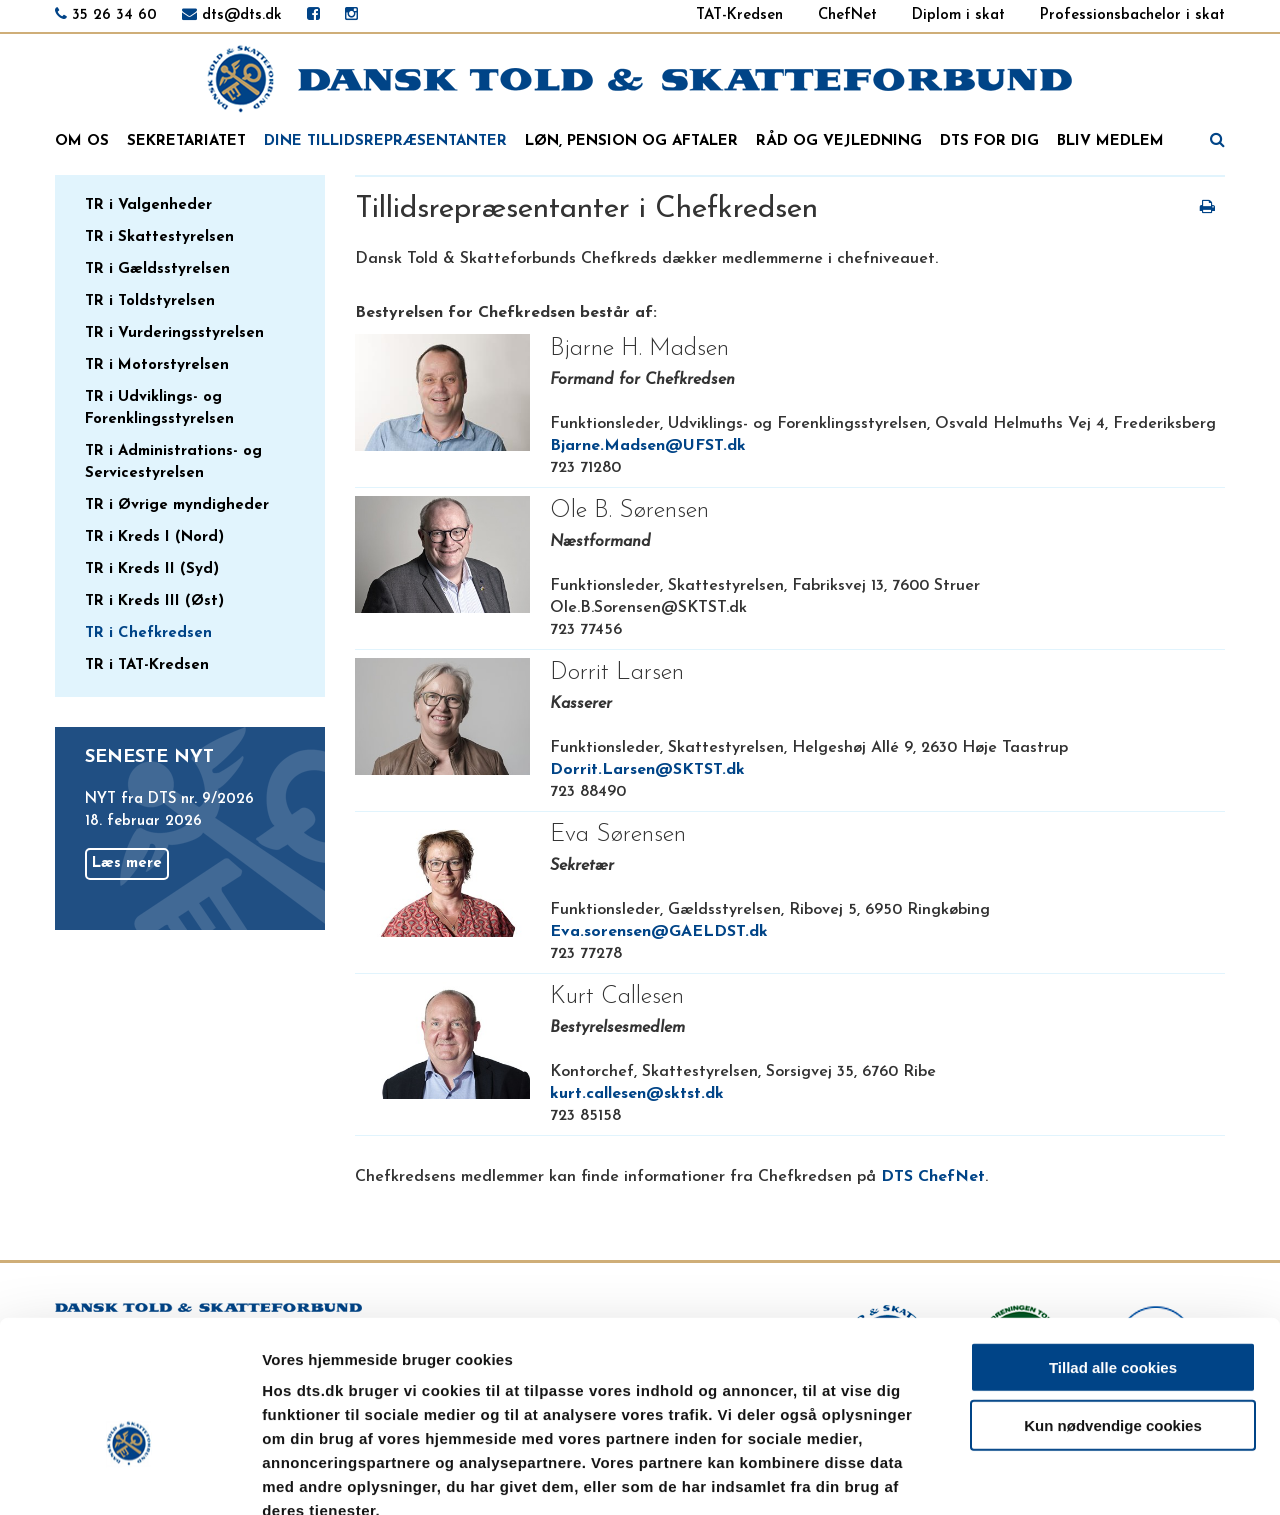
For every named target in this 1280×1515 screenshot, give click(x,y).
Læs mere (127, 863)
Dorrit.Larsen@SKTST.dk (647, 770)
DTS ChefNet (933, 1177)
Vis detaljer (1039, 1475)
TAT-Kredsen (739, 15)
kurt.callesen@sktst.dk (637, 1094)
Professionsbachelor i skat (1132, 15)
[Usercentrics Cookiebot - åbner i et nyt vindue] (129, 1476)
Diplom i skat (958, 15)
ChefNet (847, 15)
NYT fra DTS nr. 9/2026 (169, 799)
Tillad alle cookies (1113, 1251)
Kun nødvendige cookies (1113, 1310)
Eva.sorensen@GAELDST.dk (659, 932)
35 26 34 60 (114, 15)
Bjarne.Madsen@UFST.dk (648, 446)
